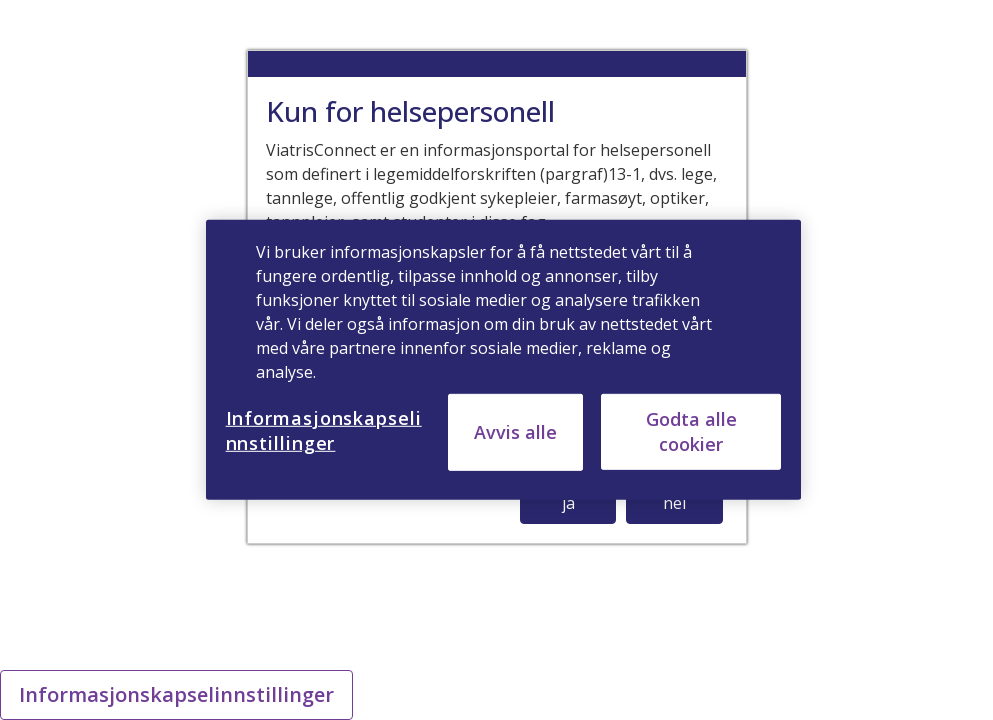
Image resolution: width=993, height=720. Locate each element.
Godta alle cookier (691, 431)
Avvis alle (515, 432)
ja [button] (568, 503)
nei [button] (674, 503)
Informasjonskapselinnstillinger (176, 694)
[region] (504, 360)
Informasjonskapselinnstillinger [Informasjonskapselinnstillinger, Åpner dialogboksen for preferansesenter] (324, 430)
